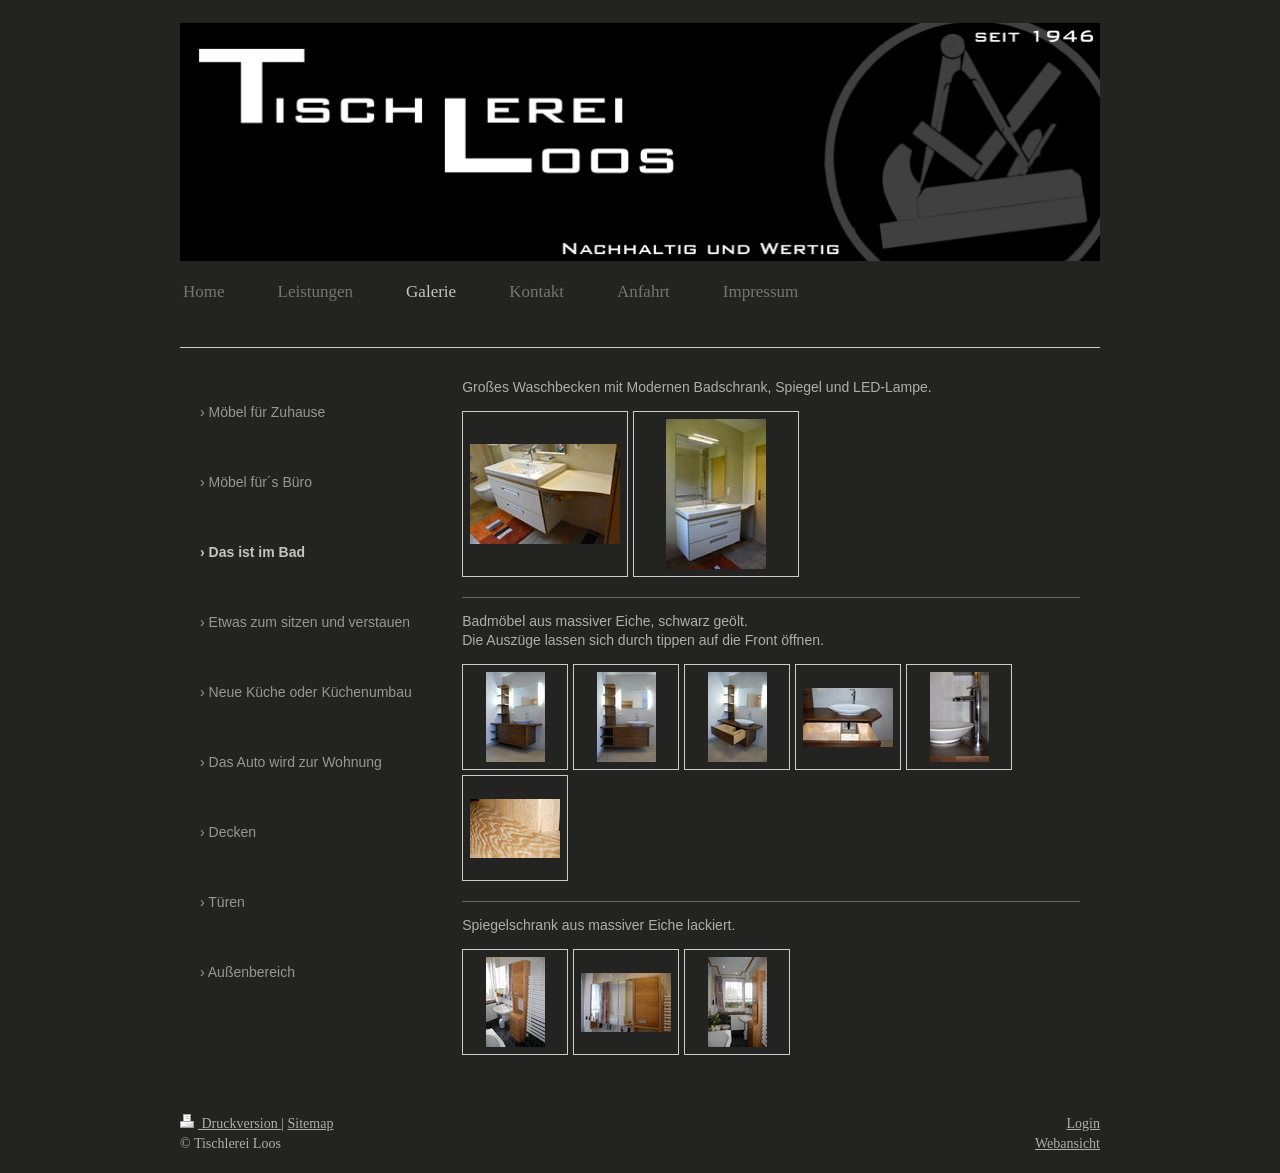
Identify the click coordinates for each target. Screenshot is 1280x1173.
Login (1083, 1123)
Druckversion (230, 1123)
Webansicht (1067, 1143)
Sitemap (311, 1123)
